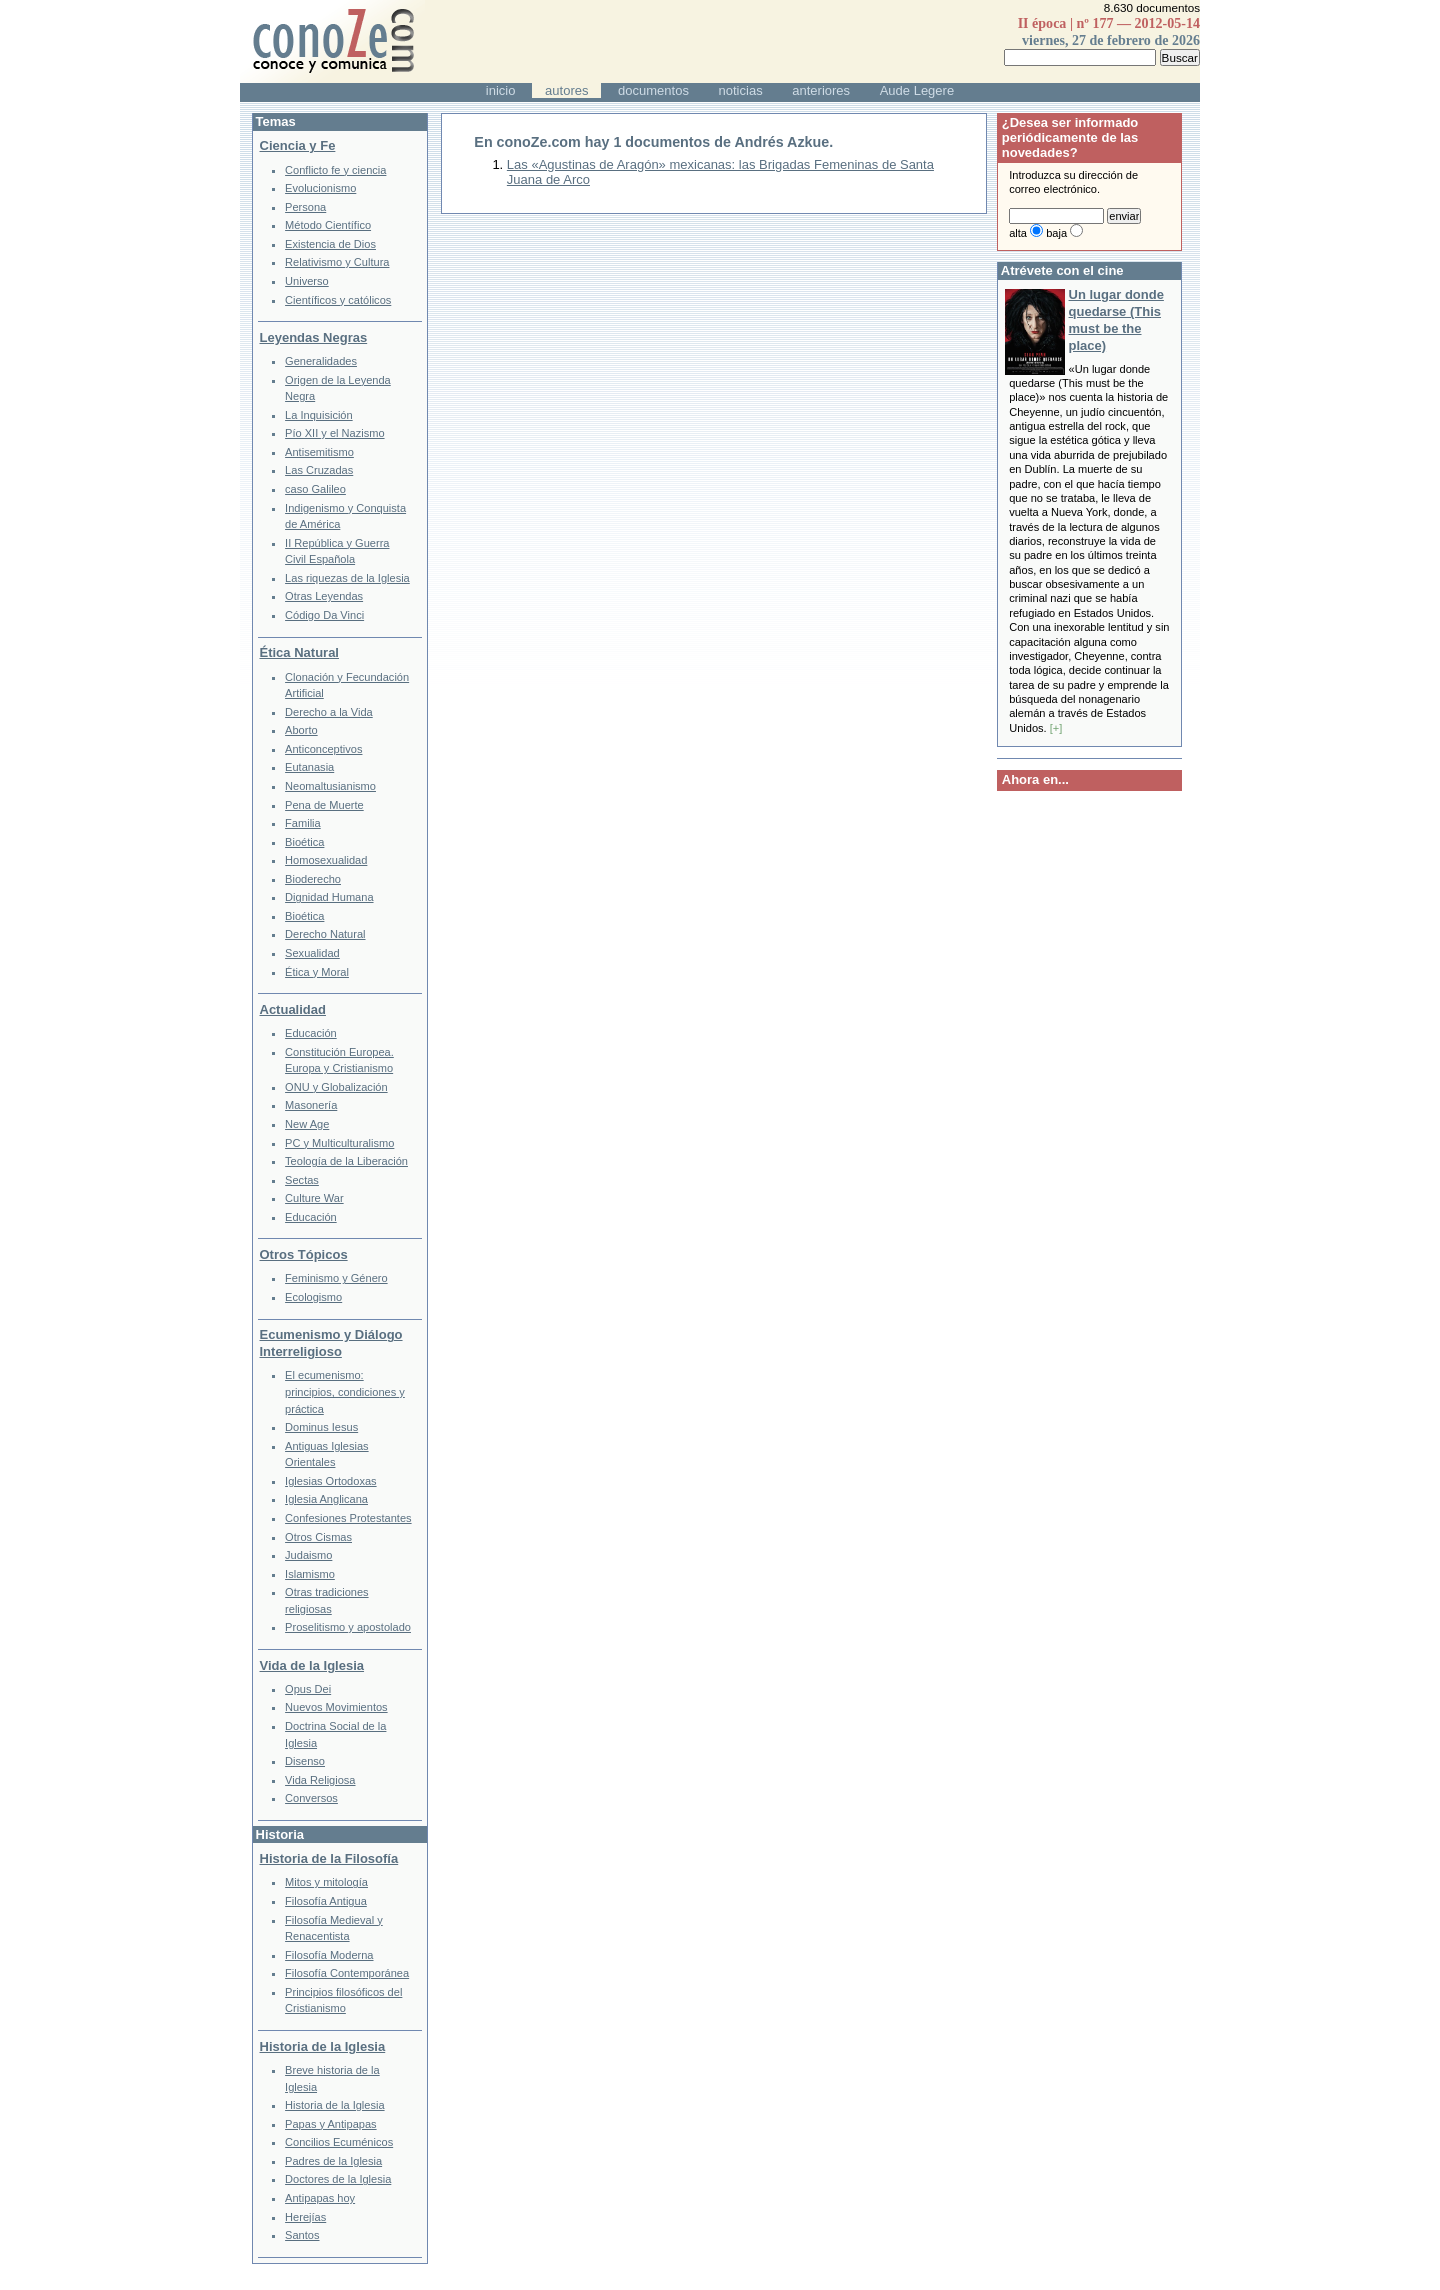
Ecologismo (313, 1297)
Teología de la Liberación (346, 1161)
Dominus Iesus (321, 1427)
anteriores (821, 90)
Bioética (304, 842)
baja (1056, 233)
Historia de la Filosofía (329, 1858)
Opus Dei (308, 1689)
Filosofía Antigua (326, 1901)
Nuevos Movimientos (336, 1707)
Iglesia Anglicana (326, 1499)
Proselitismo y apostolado (348, 1627)
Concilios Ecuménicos (339, 2142)
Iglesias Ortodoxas (331, 1481)
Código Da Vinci (324, 615)
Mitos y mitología (326, 1882)
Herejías (305, 2217)
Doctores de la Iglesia (338, 2179)
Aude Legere (917, 90)
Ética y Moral (317, 972)
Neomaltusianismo (330, 786)
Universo (307, 281)
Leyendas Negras (314, 337)
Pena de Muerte (324, 805)
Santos (302, 2235)
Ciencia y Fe (298, 145)
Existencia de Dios (330, 244)
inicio (501, 90)
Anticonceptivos (323, 749)
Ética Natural (299, 652)
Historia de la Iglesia (323, 2046)
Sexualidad (312, 953)
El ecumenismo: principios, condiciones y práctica (345, 1391)
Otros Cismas (318, 1537)
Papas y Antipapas (331, 2124)
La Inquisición (319, 415)
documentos (653, 90)
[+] (1056, 728)
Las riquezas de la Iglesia (347, 578)
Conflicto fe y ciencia (335, 170)
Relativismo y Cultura (337, 262)
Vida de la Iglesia (312, 1665)
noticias (741, 90)
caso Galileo (315, 489)
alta (1018, 233)
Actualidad (293, 1009)
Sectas (302, 1180)
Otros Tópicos (304, 1254)
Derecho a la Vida (329, 712)
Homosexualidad (326, 860)
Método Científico (328, 225)
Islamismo (310, 1574)
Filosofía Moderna (329, 1955)
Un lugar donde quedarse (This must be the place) (1116, 320)
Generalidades (321, 361)
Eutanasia (309, 767)
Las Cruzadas (319, 470)
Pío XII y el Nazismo (334, 433)
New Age (307, 1124)
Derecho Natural (325, 934)
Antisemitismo (319, 452)
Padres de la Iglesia (333, 2161)
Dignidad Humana (329, 897)
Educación (311, 1033)
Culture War (314, 1198)
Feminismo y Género (336, 1278)
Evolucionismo (320, 188)
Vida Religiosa (320, 1780)
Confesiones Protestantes (348, 1518)
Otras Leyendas (324, 596)
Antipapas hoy (320, 2198)
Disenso (305, 1761)
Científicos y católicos (338, 300)
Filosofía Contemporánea (347, 1973)
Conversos (311, 1798)
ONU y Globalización (336, 1087)
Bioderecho (313, 879)
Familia (303, 823)
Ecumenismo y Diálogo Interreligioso (331, 1343)
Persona (305, 207)
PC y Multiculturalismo (339, 1143)
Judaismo (308, 1555)
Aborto (301, 730)
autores (566, 90)
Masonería (311, 1105)
